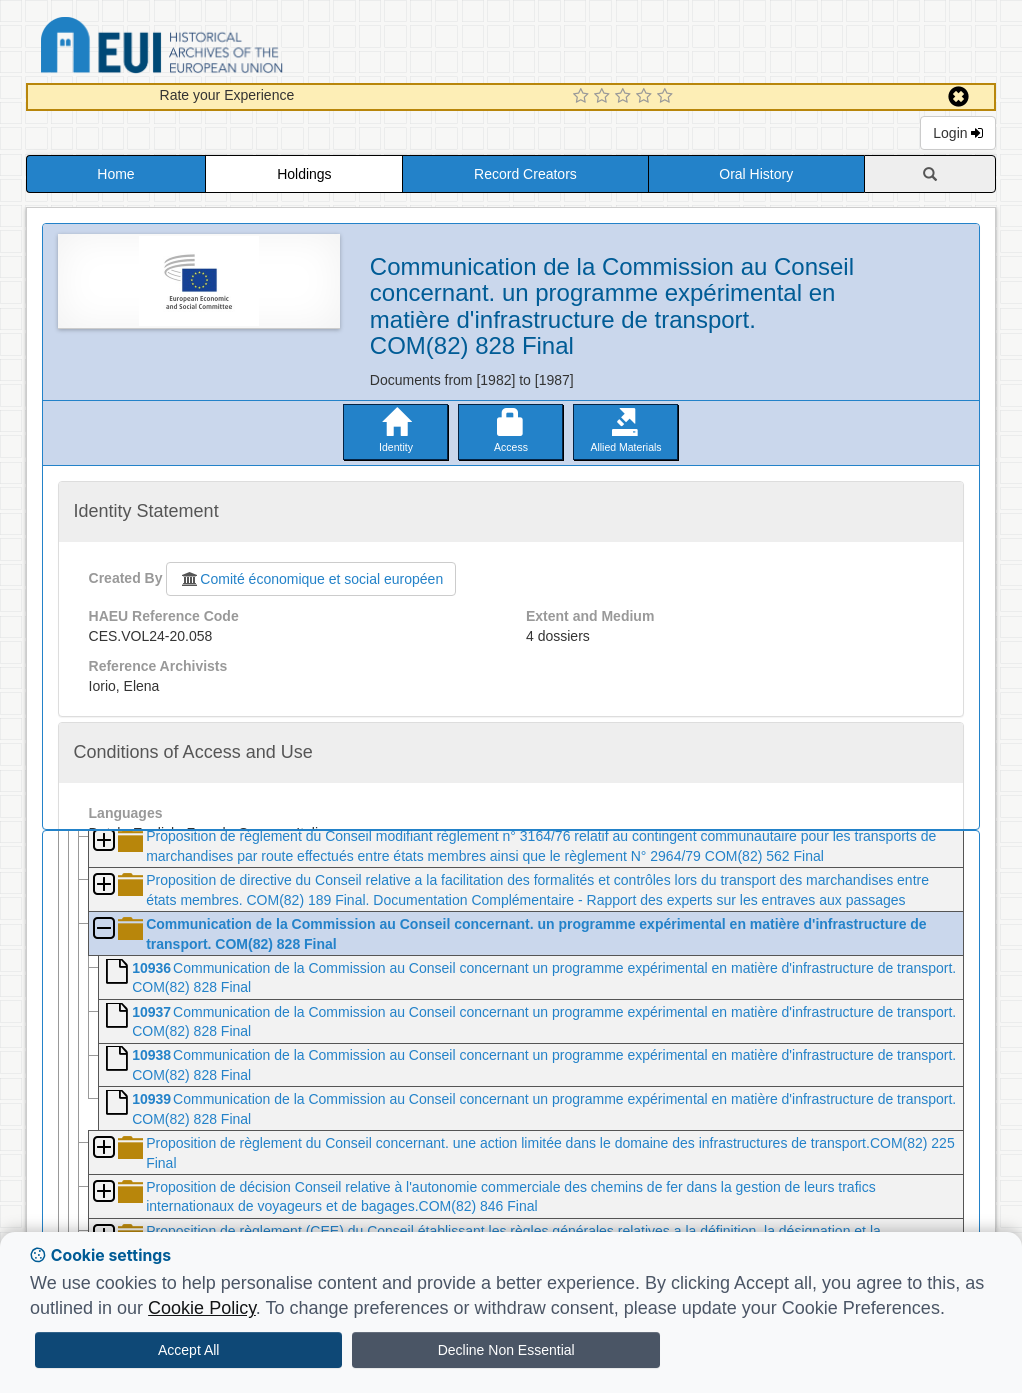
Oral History (756, 174)
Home (115, 174)
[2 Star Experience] (604, 97)
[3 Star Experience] (625, 97)
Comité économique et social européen (311, 579)
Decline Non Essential (506, 1350)
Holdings (304, 174)
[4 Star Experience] (646, 97)
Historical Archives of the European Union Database (218, 48)
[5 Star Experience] (667, 97)
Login (958, 133)
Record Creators (525, 174)
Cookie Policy (202, 1308)
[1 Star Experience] (583, 97)
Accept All (188, 1350)
